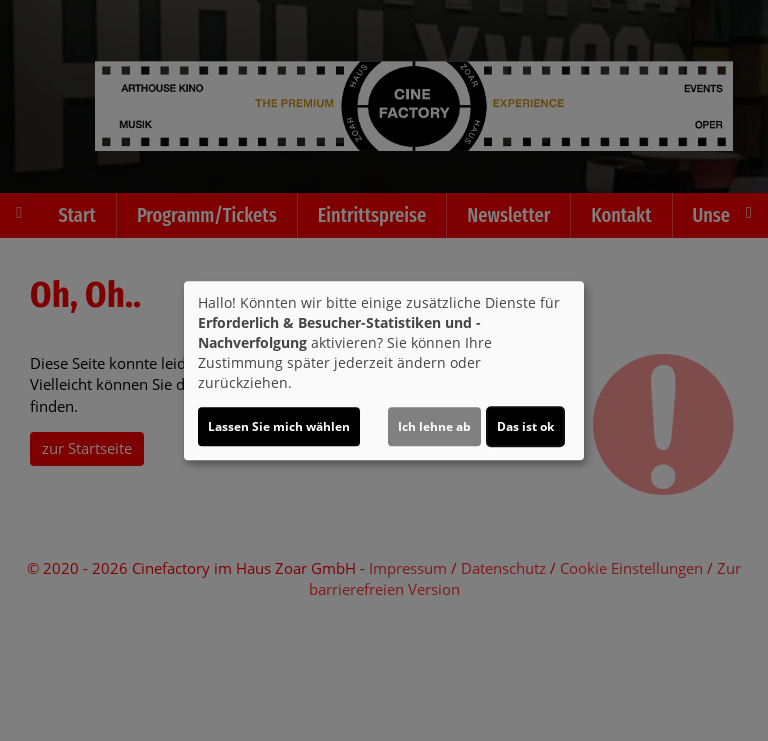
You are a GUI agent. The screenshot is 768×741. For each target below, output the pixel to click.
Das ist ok (525, 426)
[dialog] (384, 371)
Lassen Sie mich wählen (279, 426)
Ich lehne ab (434, 426)
